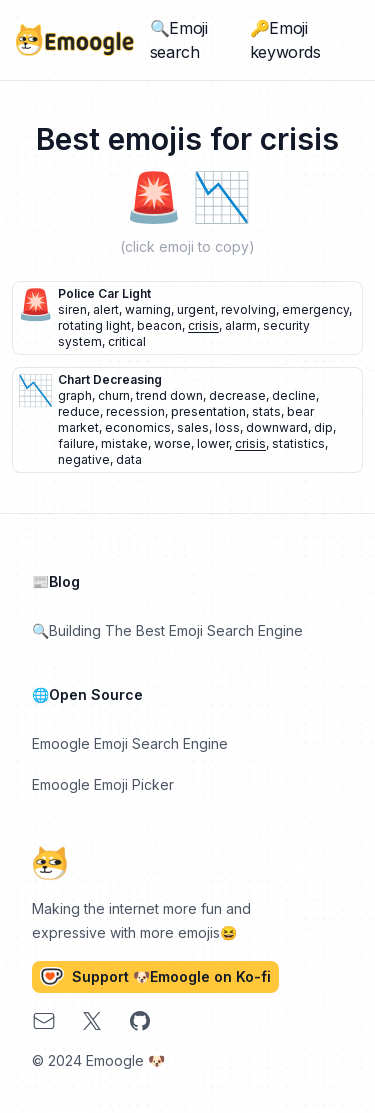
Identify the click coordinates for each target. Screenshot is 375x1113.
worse (172, 443)
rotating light (94, 325)
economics (138, 427)
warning (148, 309)
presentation (208, 411)
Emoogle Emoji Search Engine (130, 743)
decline (294, 395)
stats (266, 411)
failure (76, 443)
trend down (169, 395)
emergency (315, 309)
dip (323, 427)
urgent (196, 309)
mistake (124, 443)
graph (75, 395)
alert (106, 309)
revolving (248, 309)
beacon (159, 325)
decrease (237, 395)
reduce (79, 411)
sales (193, 427)
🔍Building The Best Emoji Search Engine (167, 630)
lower (213, 443)
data (129, 459)
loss (227, 427)
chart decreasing (110, 379)
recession (135, 411)
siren (72, 309)
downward (277, 427)
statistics (298, 443)
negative (84, 459)
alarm (241, 325)
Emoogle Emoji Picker (103, 784)
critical (127, 341)
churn (114, 395)
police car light (104, 293)
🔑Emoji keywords (285, 40)
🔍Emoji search (179, 40)
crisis (203, 325)
